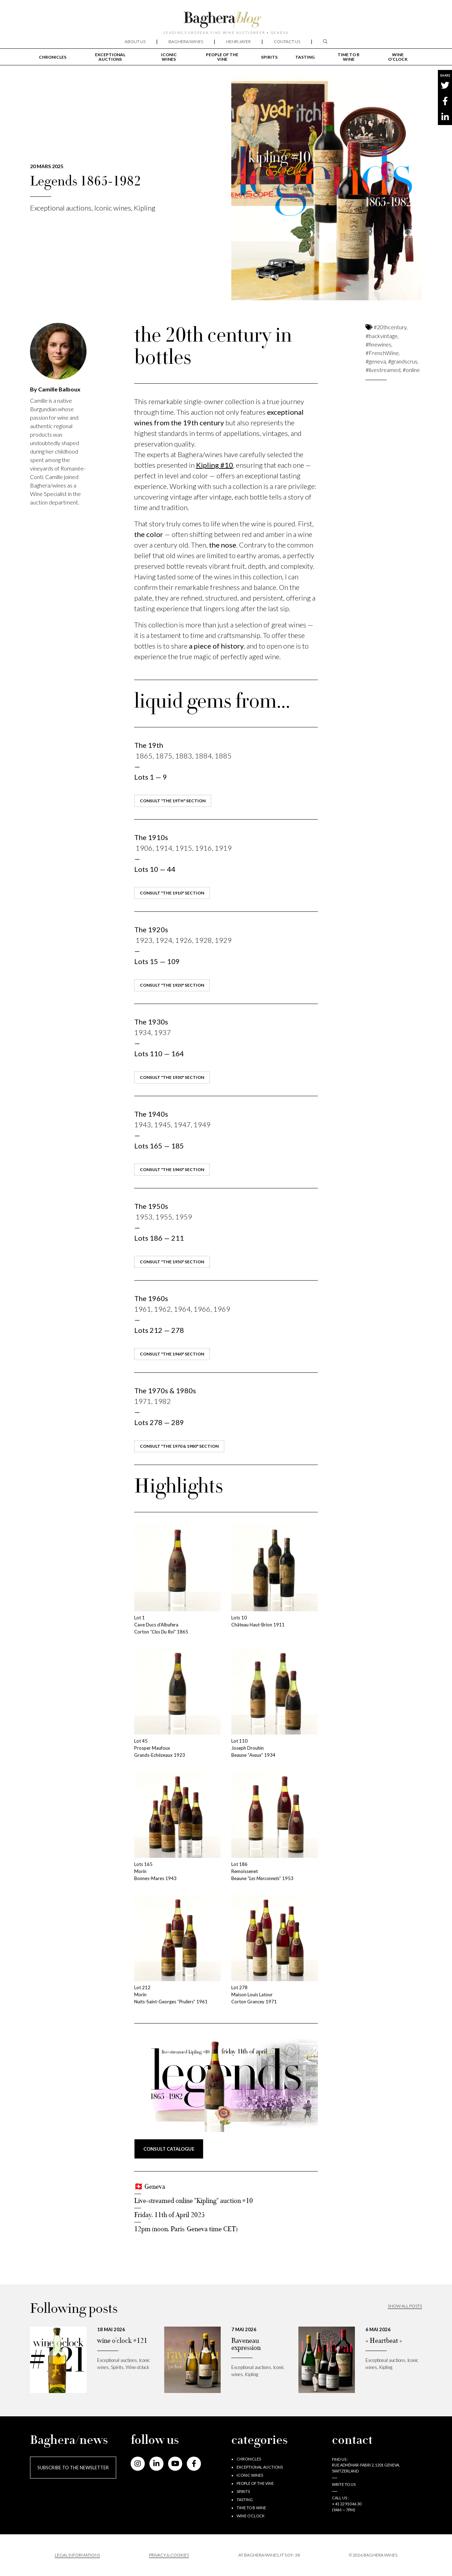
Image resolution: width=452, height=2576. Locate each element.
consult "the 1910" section (172, 893)
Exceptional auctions (110, 57)
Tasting (305, 57)
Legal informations (77, 2555)
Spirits (269, 57)
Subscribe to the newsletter (73, 2467)
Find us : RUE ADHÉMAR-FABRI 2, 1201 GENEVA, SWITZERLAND (366, 2465)
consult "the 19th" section (173, 800)
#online (411, 369)
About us (135, 41)
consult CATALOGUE (168, 2149)
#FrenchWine (382, 352)
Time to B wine (348, 57)
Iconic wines (169, 57)
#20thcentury (390, 327)
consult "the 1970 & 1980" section (179, 1446)
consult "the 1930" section (172, 1077)
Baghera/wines (185, 41)
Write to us (344, 2484)
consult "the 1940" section (172, 1169)
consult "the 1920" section (172, 985)
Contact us (287, 41)
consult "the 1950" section (172, 1261)
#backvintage (381, 335)
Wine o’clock (398, 57)
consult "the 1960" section (172, 1354)
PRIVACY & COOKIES (169, 2555)
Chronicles (52, 57)
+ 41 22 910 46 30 (346, 2503)
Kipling (144, 207)
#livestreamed (382, 369)
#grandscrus (402, 361)
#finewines (378, 344)
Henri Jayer (238, 41)
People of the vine (222, 57)
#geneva (375, 361)
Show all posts (405, 2306)
